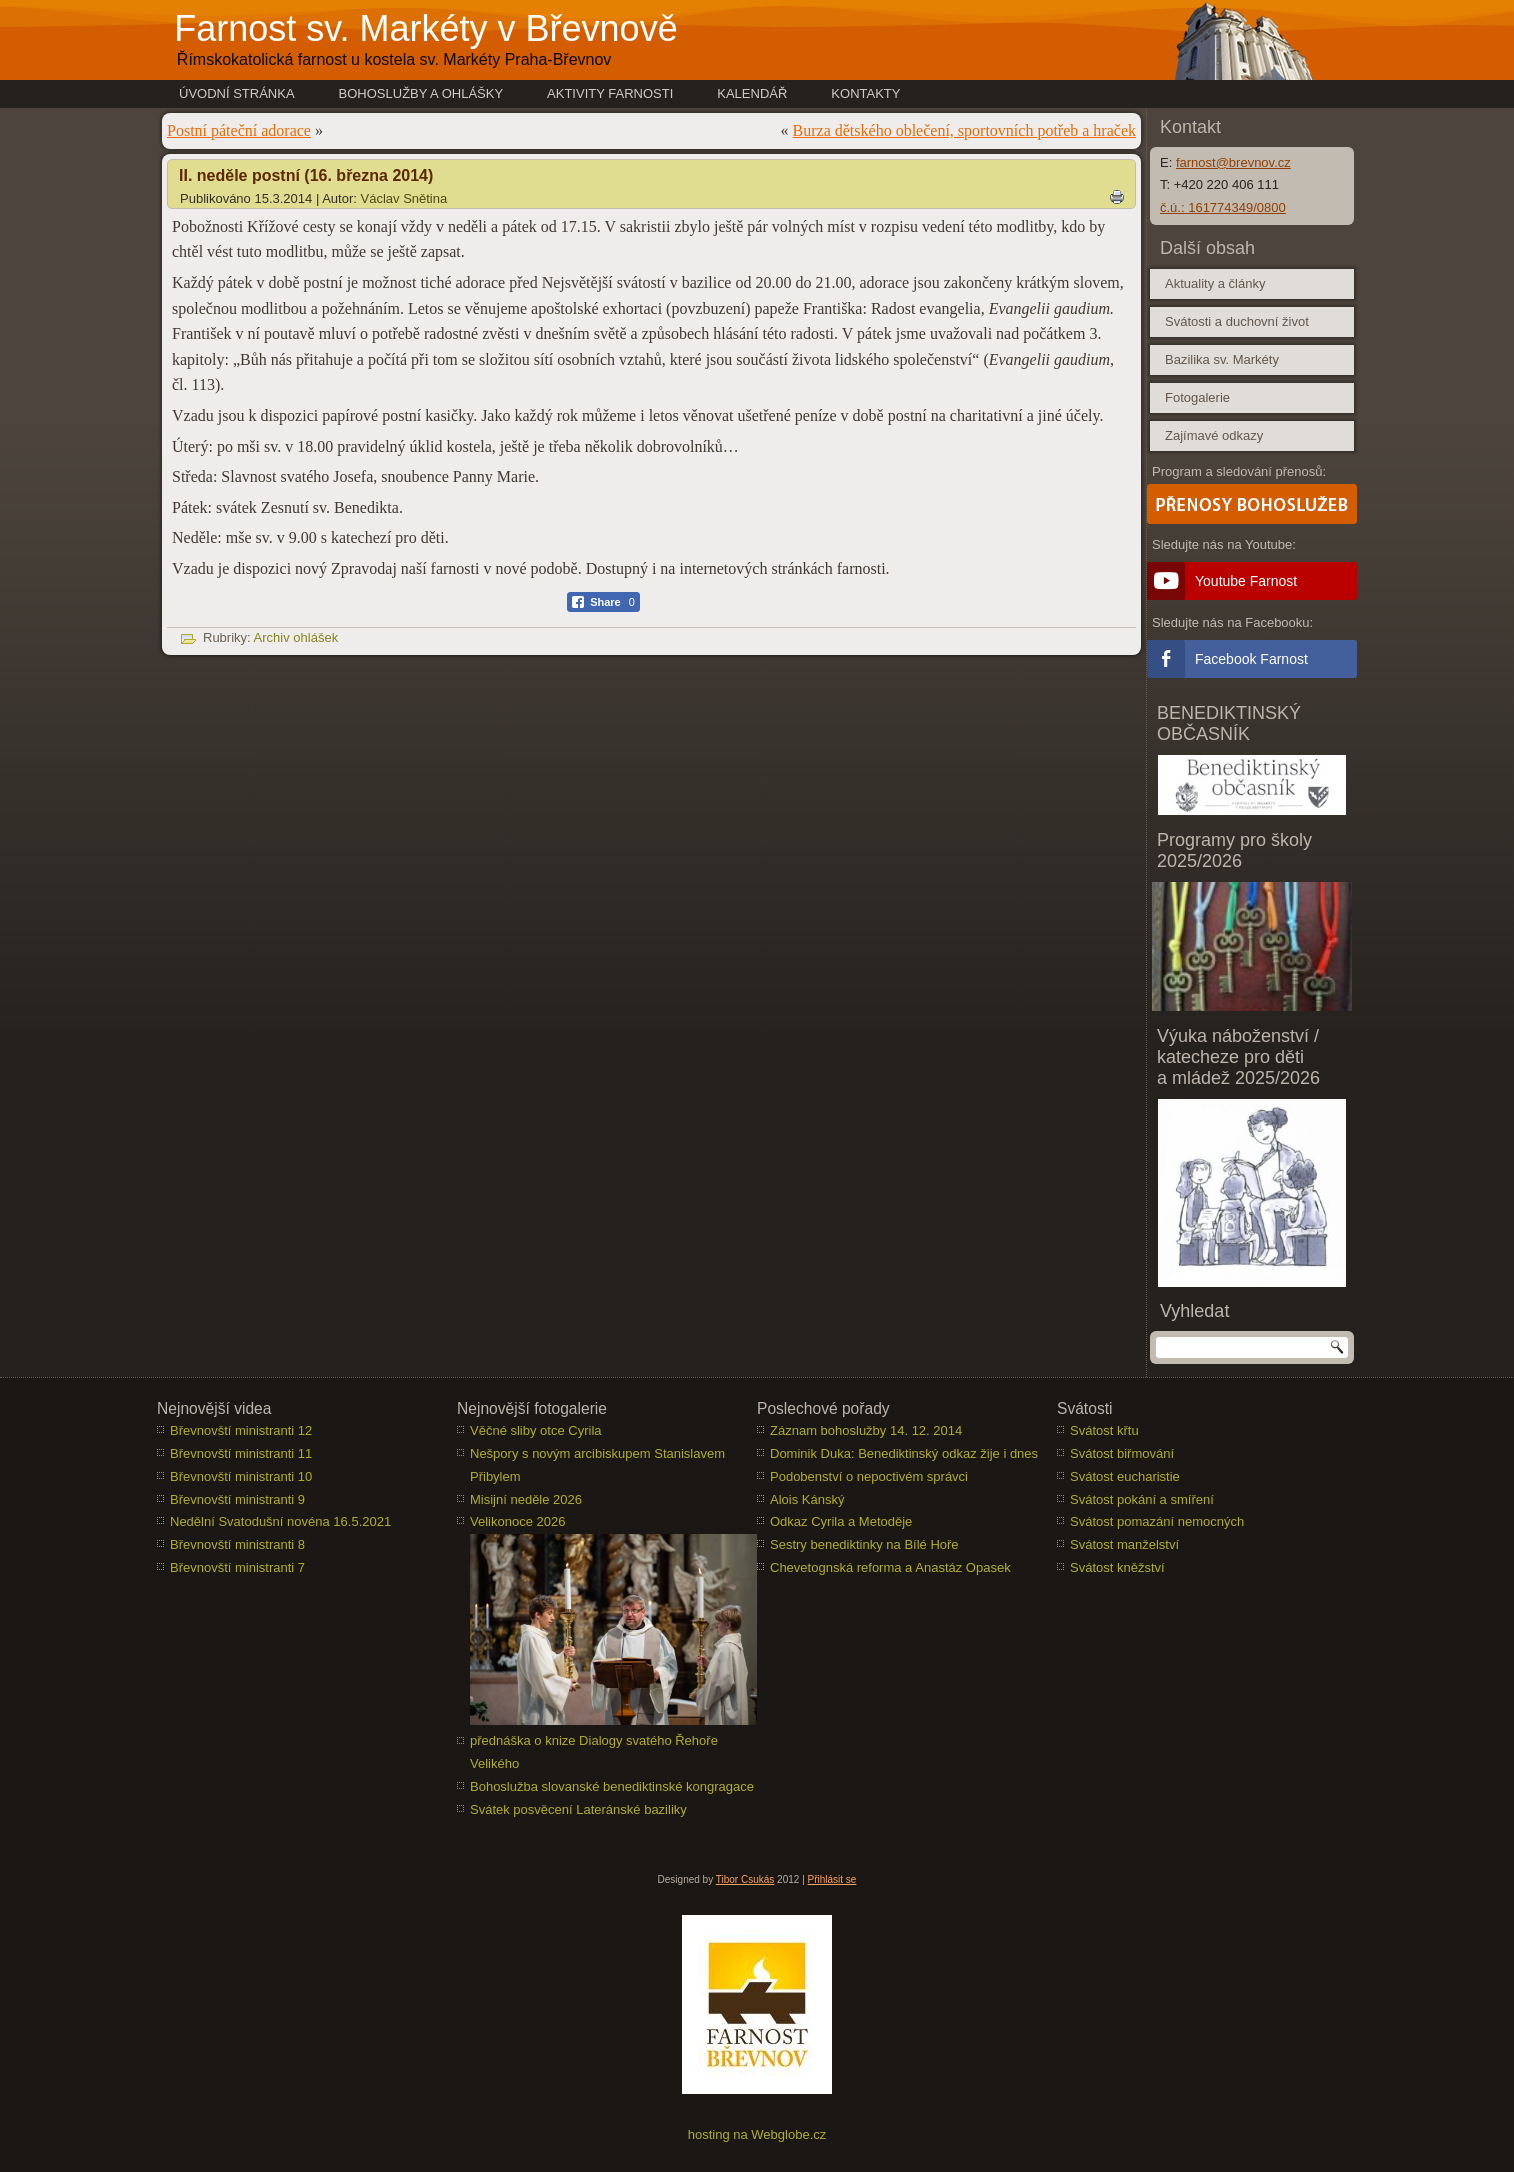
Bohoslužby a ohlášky (421, 93)
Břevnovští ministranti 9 (237, 1499)
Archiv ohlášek (296, 637)
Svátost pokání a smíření (1142, 1499)
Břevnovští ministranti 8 (237, 1544)
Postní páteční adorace (239, 130)
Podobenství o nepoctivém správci (869, 1476)
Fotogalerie (1197, 397)
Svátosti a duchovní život (1237, 321)
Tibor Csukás (745, 1879)
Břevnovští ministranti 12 (241, 1430)
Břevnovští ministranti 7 (237, 1567)
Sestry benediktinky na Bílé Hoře (864, 1544)
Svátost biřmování (1122, 1453)
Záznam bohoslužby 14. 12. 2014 (866, 1430)
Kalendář (752, 93)
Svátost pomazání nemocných (1157, 1521)
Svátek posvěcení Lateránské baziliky (578, 1809)
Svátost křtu (1104, 1430)
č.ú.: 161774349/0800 (1223, 207)
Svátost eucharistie (1125, 1476)
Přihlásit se (832, 1879)
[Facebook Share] (603, 602)
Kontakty (865, 93)
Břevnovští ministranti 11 (241, 1453)
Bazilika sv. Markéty (1222, 359)
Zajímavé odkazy (1214, 435)
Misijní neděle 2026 (526, 1499)
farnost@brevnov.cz (1233, 162)
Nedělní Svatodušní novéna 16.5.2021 (280, 1521)
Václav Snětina (404, 198)
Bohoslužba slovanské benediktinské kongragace (612, 1786)
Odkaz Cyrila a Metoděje (841, 1521)
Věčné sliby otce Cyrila (536, 1430)
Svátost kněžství (1117, 1567)
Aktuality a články (1215, 283)
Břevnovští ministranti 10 (241, 1476)
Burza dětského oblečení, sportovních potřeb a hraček (964, 130)
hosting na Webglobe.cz (757, 2134)
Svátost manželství (1124, 1544)
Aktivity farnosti (610, 93)
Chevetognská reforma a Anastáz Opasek (890, 1567)
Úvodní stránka (237, 93)
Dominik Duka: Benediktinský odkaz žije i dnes (904, 1453)
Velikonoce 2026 (517, 1521)
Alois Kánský (807, 1499)
